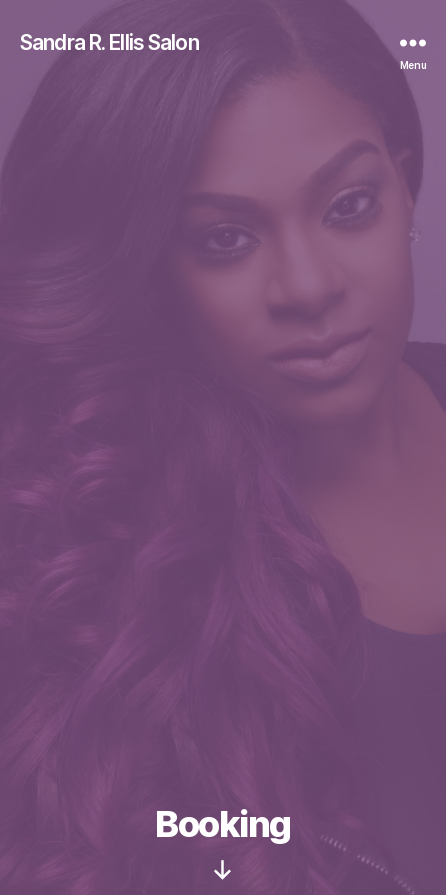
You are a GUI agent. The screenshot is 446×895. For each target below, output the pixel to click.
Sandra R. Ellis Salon (109, 42)
